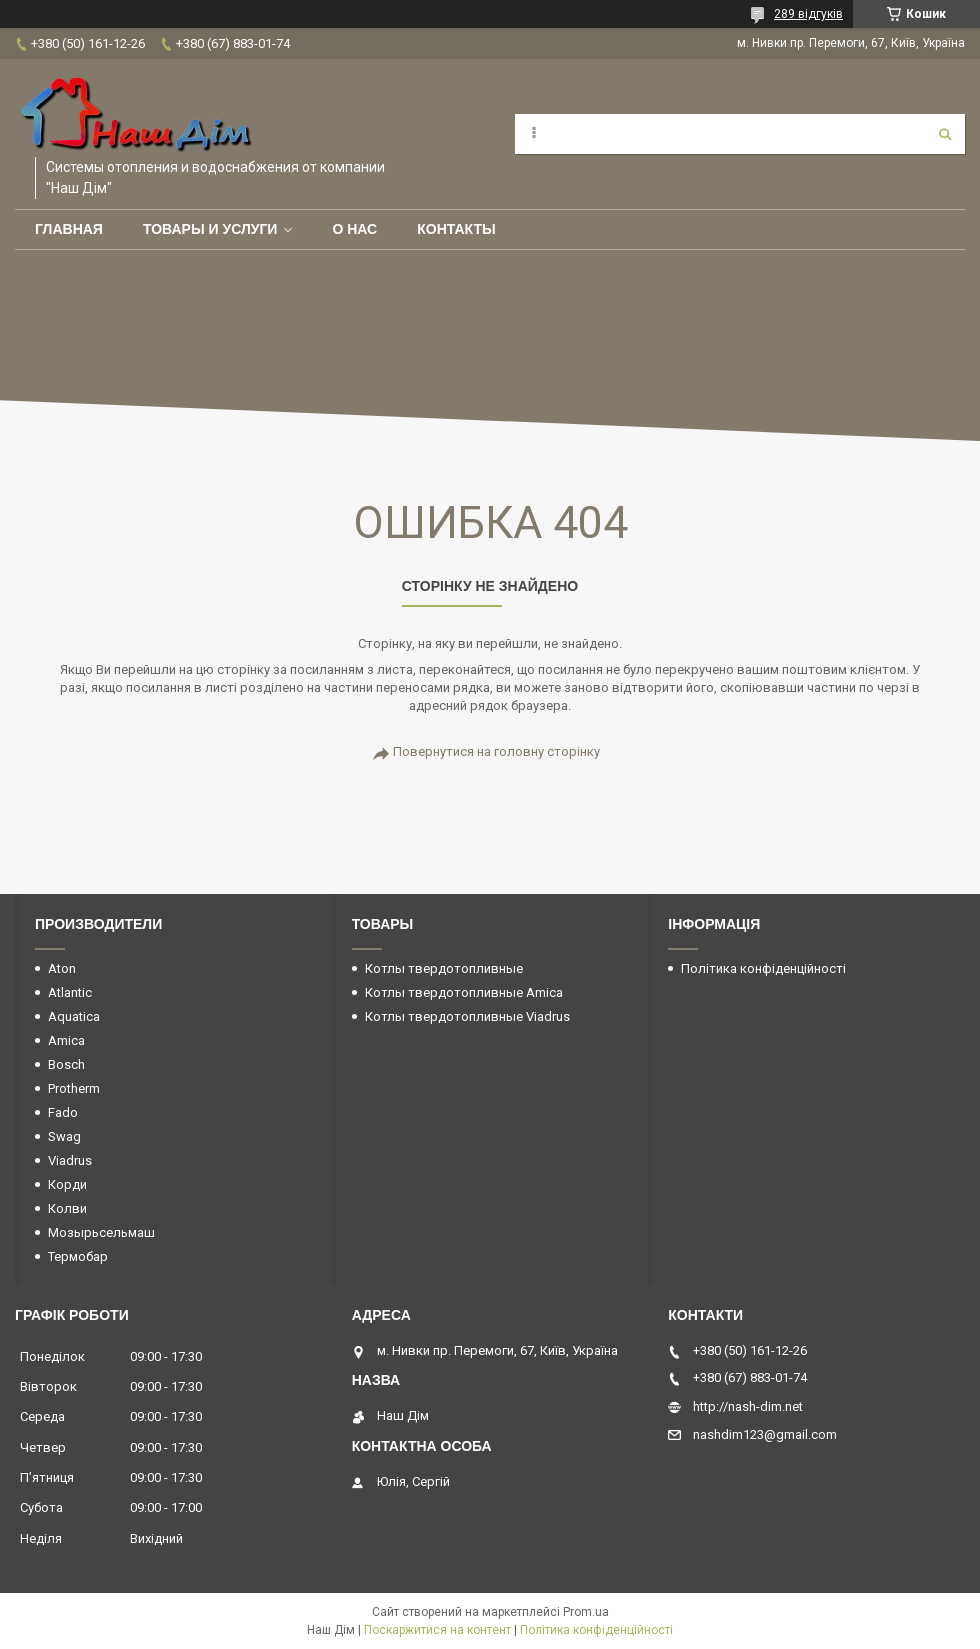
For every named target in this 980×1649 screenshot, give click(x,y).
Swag (64, 1136)
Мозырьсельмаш (101, 1232)
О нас (354, 229)
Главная (69, 229)
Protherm (74, 1088)
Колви (67, 1208)
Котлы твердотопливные (444, 968)
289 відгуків (808, 14)
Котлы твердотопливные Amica (464, 992)
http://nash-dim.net (748, 1406)
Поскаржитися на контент (437, 1630)
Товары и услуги (210, 229)
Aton (62, 968)
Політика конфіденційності (763, 968)
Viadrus (70, 1160)
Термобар (78, 1256)
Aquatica (74, 1016)
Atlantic (70, 992)
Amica (66, 1040)
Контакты (456, 229)
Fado (63, 1112)
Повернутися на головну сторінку (496, 751)
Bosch (66, 1064)
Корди (67, 1184)
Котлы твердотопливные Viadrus (467, 1016)
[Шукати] (945, 134)
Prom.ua (586, 1612)
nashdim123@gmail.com (765, 1434)
